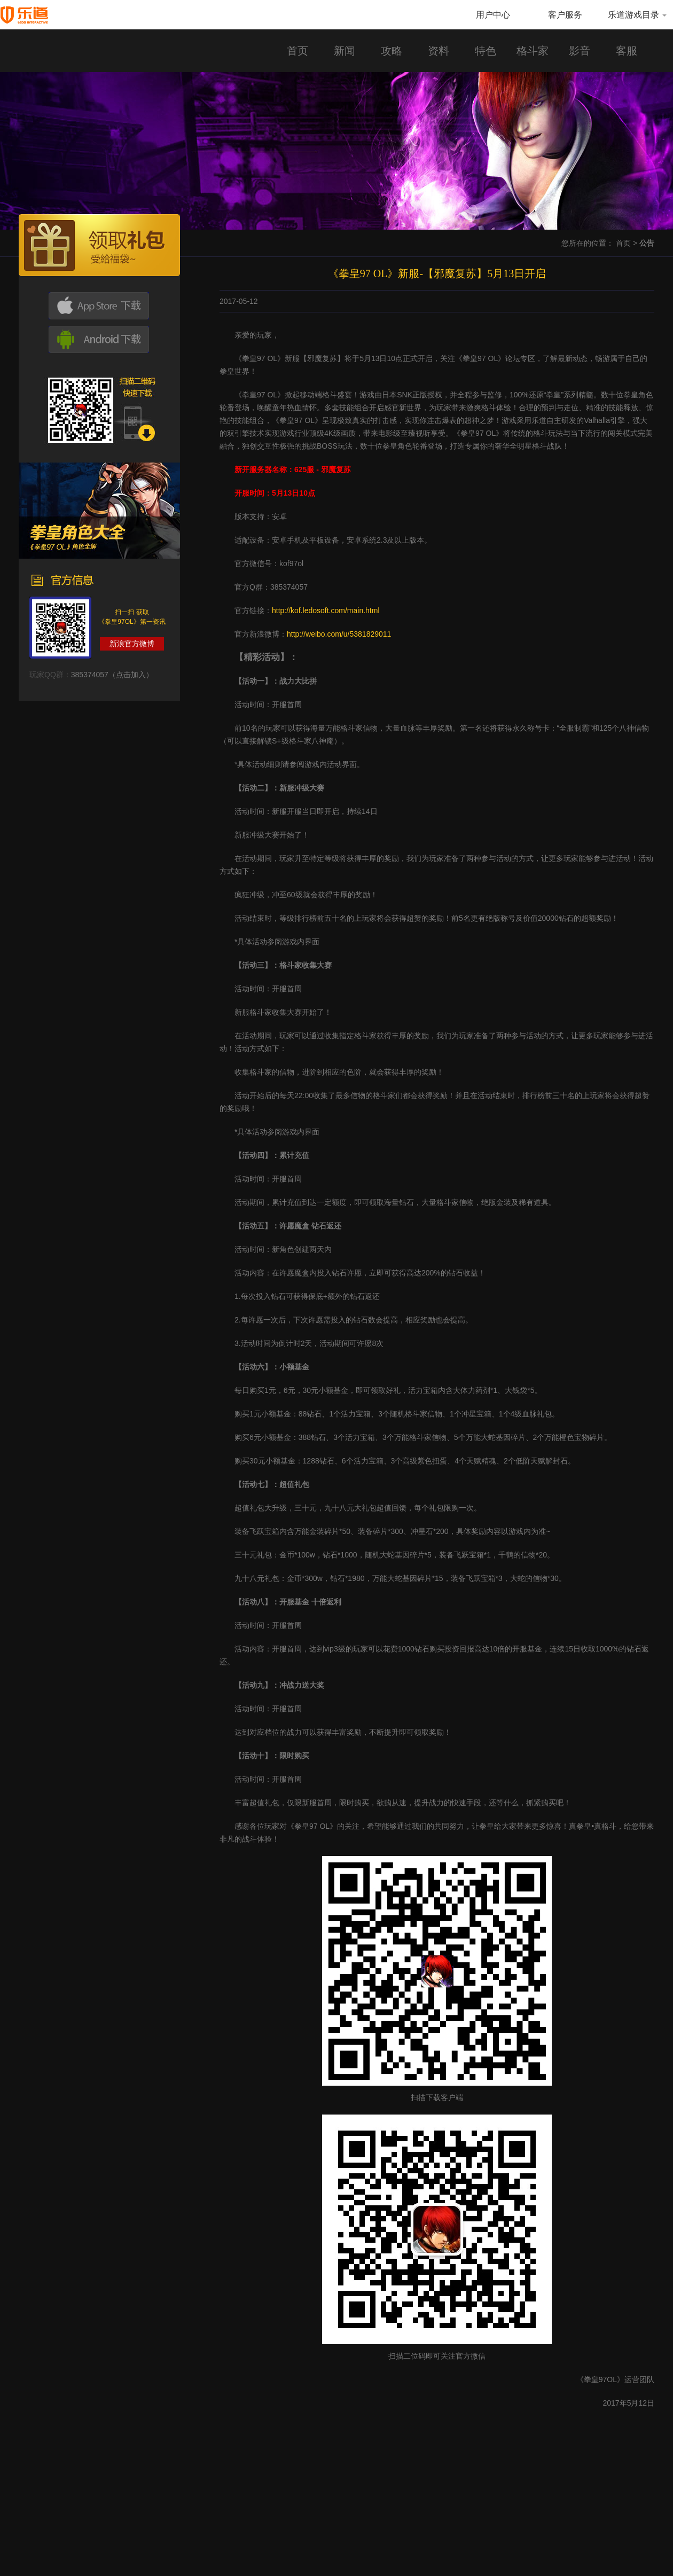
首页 (297, 51)
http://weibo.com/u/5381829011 (339, 634)
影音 (579, 51)
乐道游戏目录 (637, 14)
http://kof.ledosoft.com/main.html (326, 610)
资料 (438, 51)
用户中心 (493, 14)
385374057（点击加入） (112, 674)
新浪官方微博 (131, 643)
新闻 (344, 51)
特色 (485, 51)
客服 (626, 51)
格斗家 (533, 51)
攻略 (391, 51)
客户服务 (565, 14)
